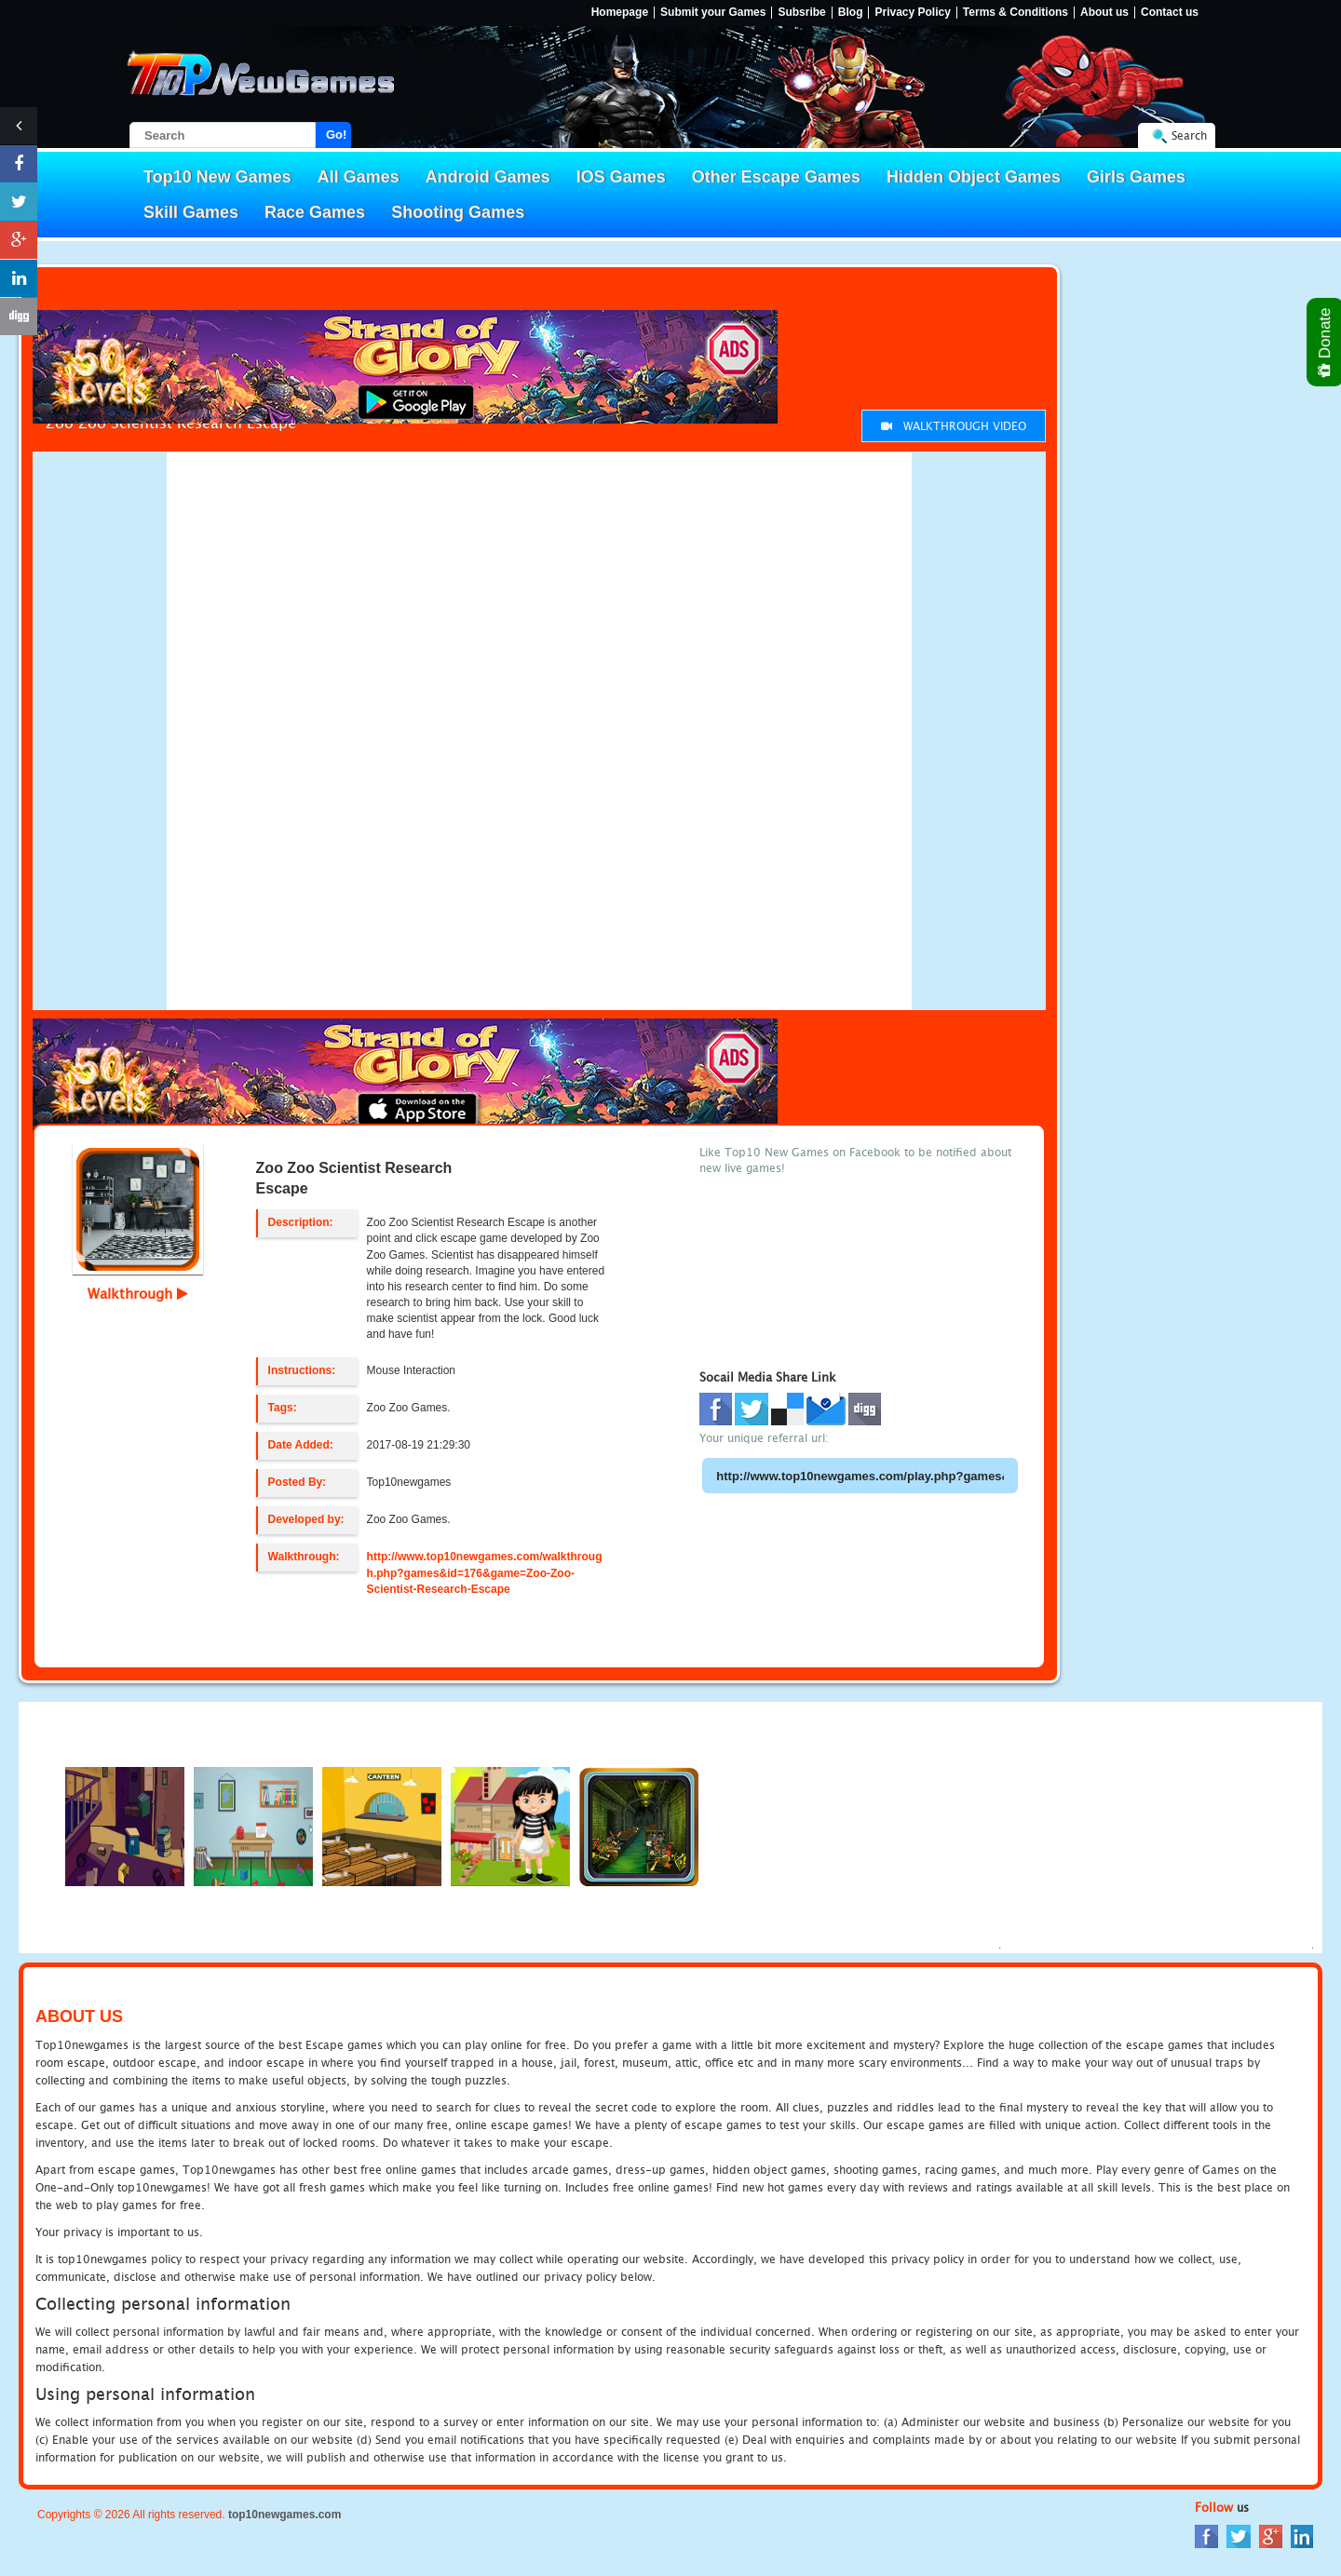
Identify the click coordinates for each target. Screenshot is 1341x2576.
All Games (359, 177)
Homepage (619, 13)
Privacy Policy (912, 13)
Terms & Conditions (1015, 13)
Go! (336, 135)
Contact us (1170, 13)
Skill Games (190, 212)
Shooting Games (457, 212)
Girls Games (1136, 177)
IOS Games (621, 177)
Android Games (488, 177)
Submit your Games (712, 13)
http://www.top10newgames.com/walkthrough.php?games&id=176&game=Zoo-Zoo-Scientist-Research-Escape (485, 1572)
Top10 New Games (217, 177)
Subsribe (801, 13)
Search (1189, 135)
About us (1104, 13)
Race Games (314, 212)
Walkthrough (138, 1293)
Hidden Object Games (974, 177)
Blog (850, 13)
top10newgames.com (284, 2514)
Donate (1325, 342)
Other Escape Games (776, 177)
